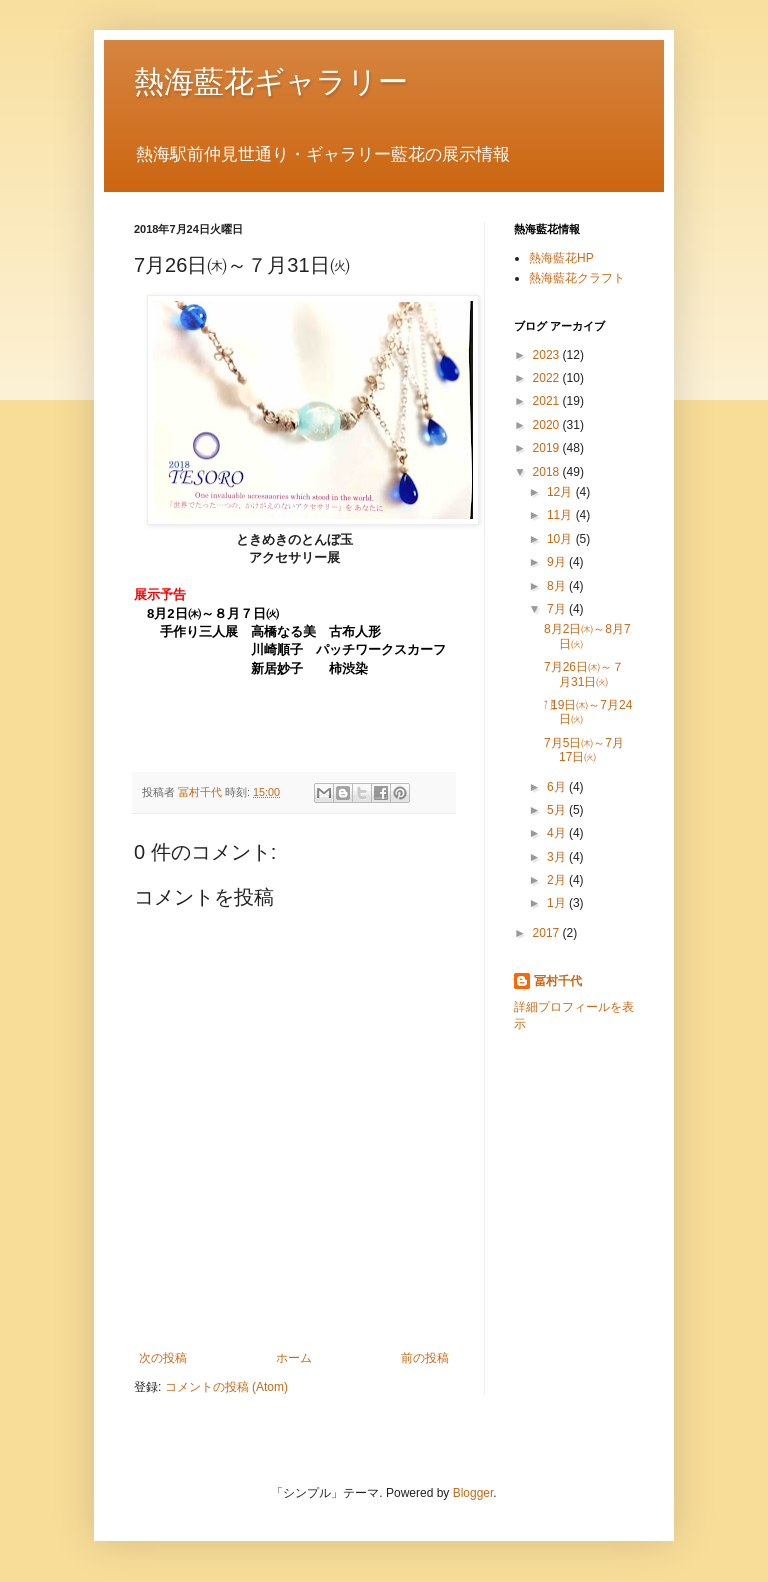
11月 (561, 515)
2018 (548, 472)
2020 (548, 425)
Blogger (473, 1493)
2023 (548, 355)
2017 (548, 933)
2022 (548, 378)
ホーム (294, 1358)
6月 (558, 787)
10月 (561, 539)
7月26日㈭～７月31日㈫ (584, 674)
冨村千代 (558, 981)
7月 (558, 609)
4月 (558, 833)
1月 (558, 903)
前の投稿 (425, 1358)
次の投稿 (163, 1358)
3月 (558, 857)
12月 (561, 492)
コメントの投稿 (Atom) (226, 1387)
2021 (548, 401)
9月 (558, 562)
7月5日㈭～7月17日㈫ (584, 750)
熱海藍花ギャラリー (271, 81)
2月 (558, 880)
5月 (558, 810)
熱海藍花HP (561, 258)
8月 (558, 586)
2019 (548, 448)
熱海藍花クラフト (577, 278)
